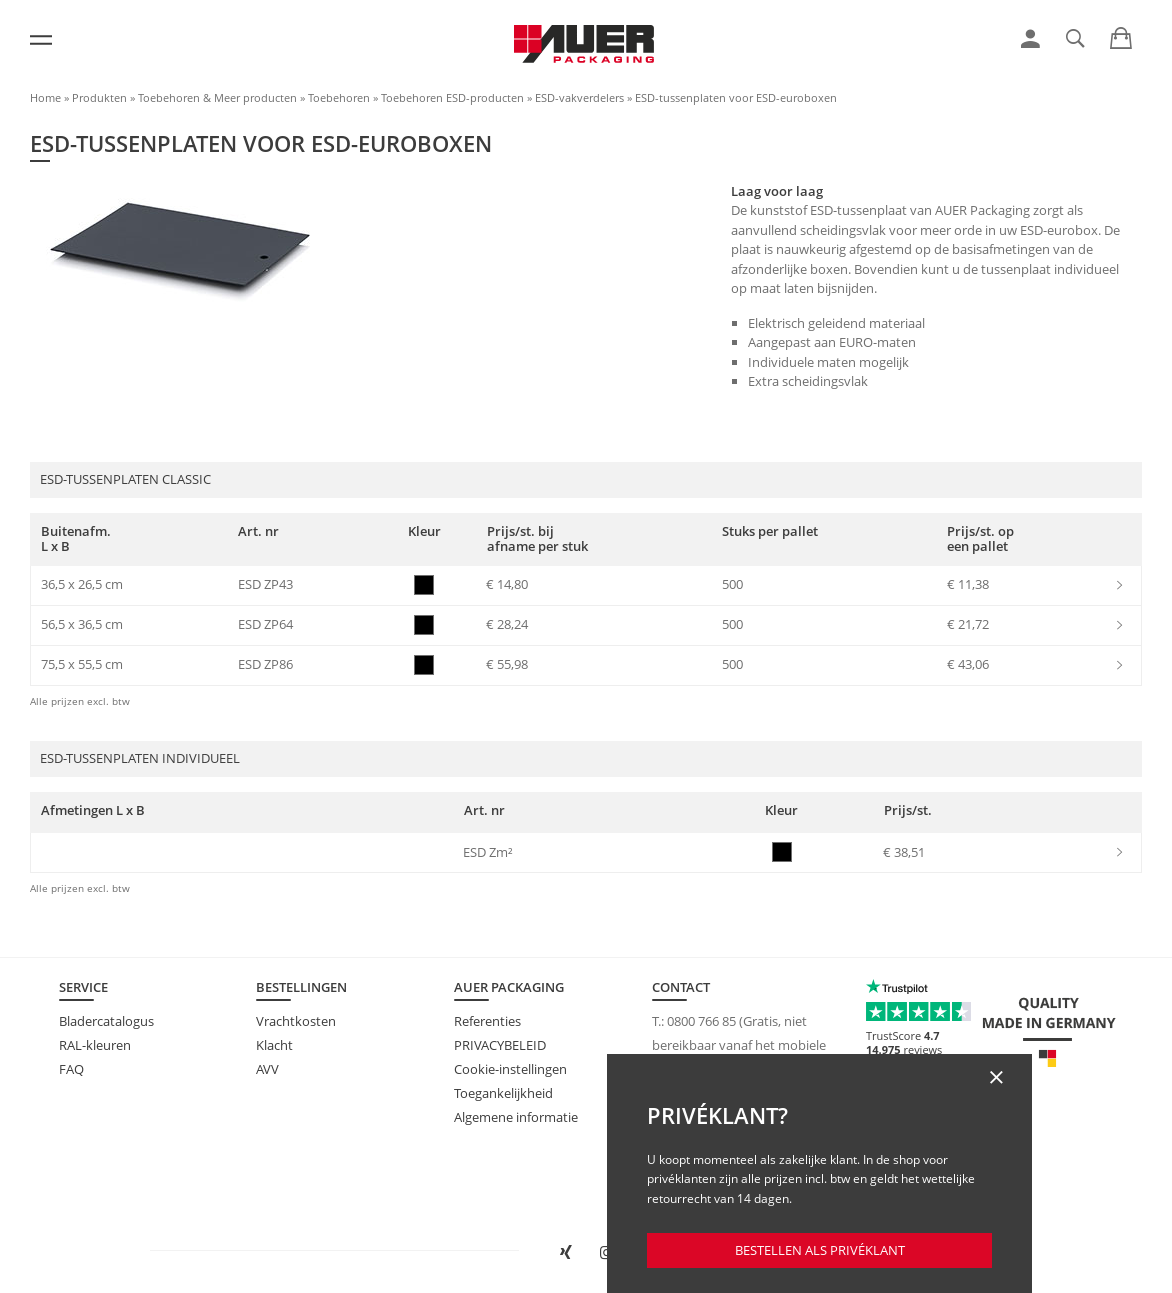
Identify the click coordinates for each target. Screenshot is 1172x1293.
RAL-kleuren (95, 1045)
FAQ (71, 1069)
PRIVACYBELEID (500, 1045)
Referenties (487, 1021)
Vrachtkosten (296, 1021)
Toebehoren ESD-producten (452, 97)
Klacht (274, 1045)
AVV (267, 1069)
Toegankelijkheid (503, 1093)
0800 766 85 (701, 1021)
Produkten (99, 97)
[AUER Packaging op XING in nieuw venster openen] (565, 1253)
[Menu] (41, 40)
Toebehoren (339, 97)
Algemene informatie (516, 1117)
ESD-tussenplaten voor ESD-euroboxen (736, 97)
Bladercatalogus (106, 1021)
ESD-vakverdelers (579, 97)
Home (45, 97)
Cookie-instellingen (510, 1069)
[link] (1030, 39)
